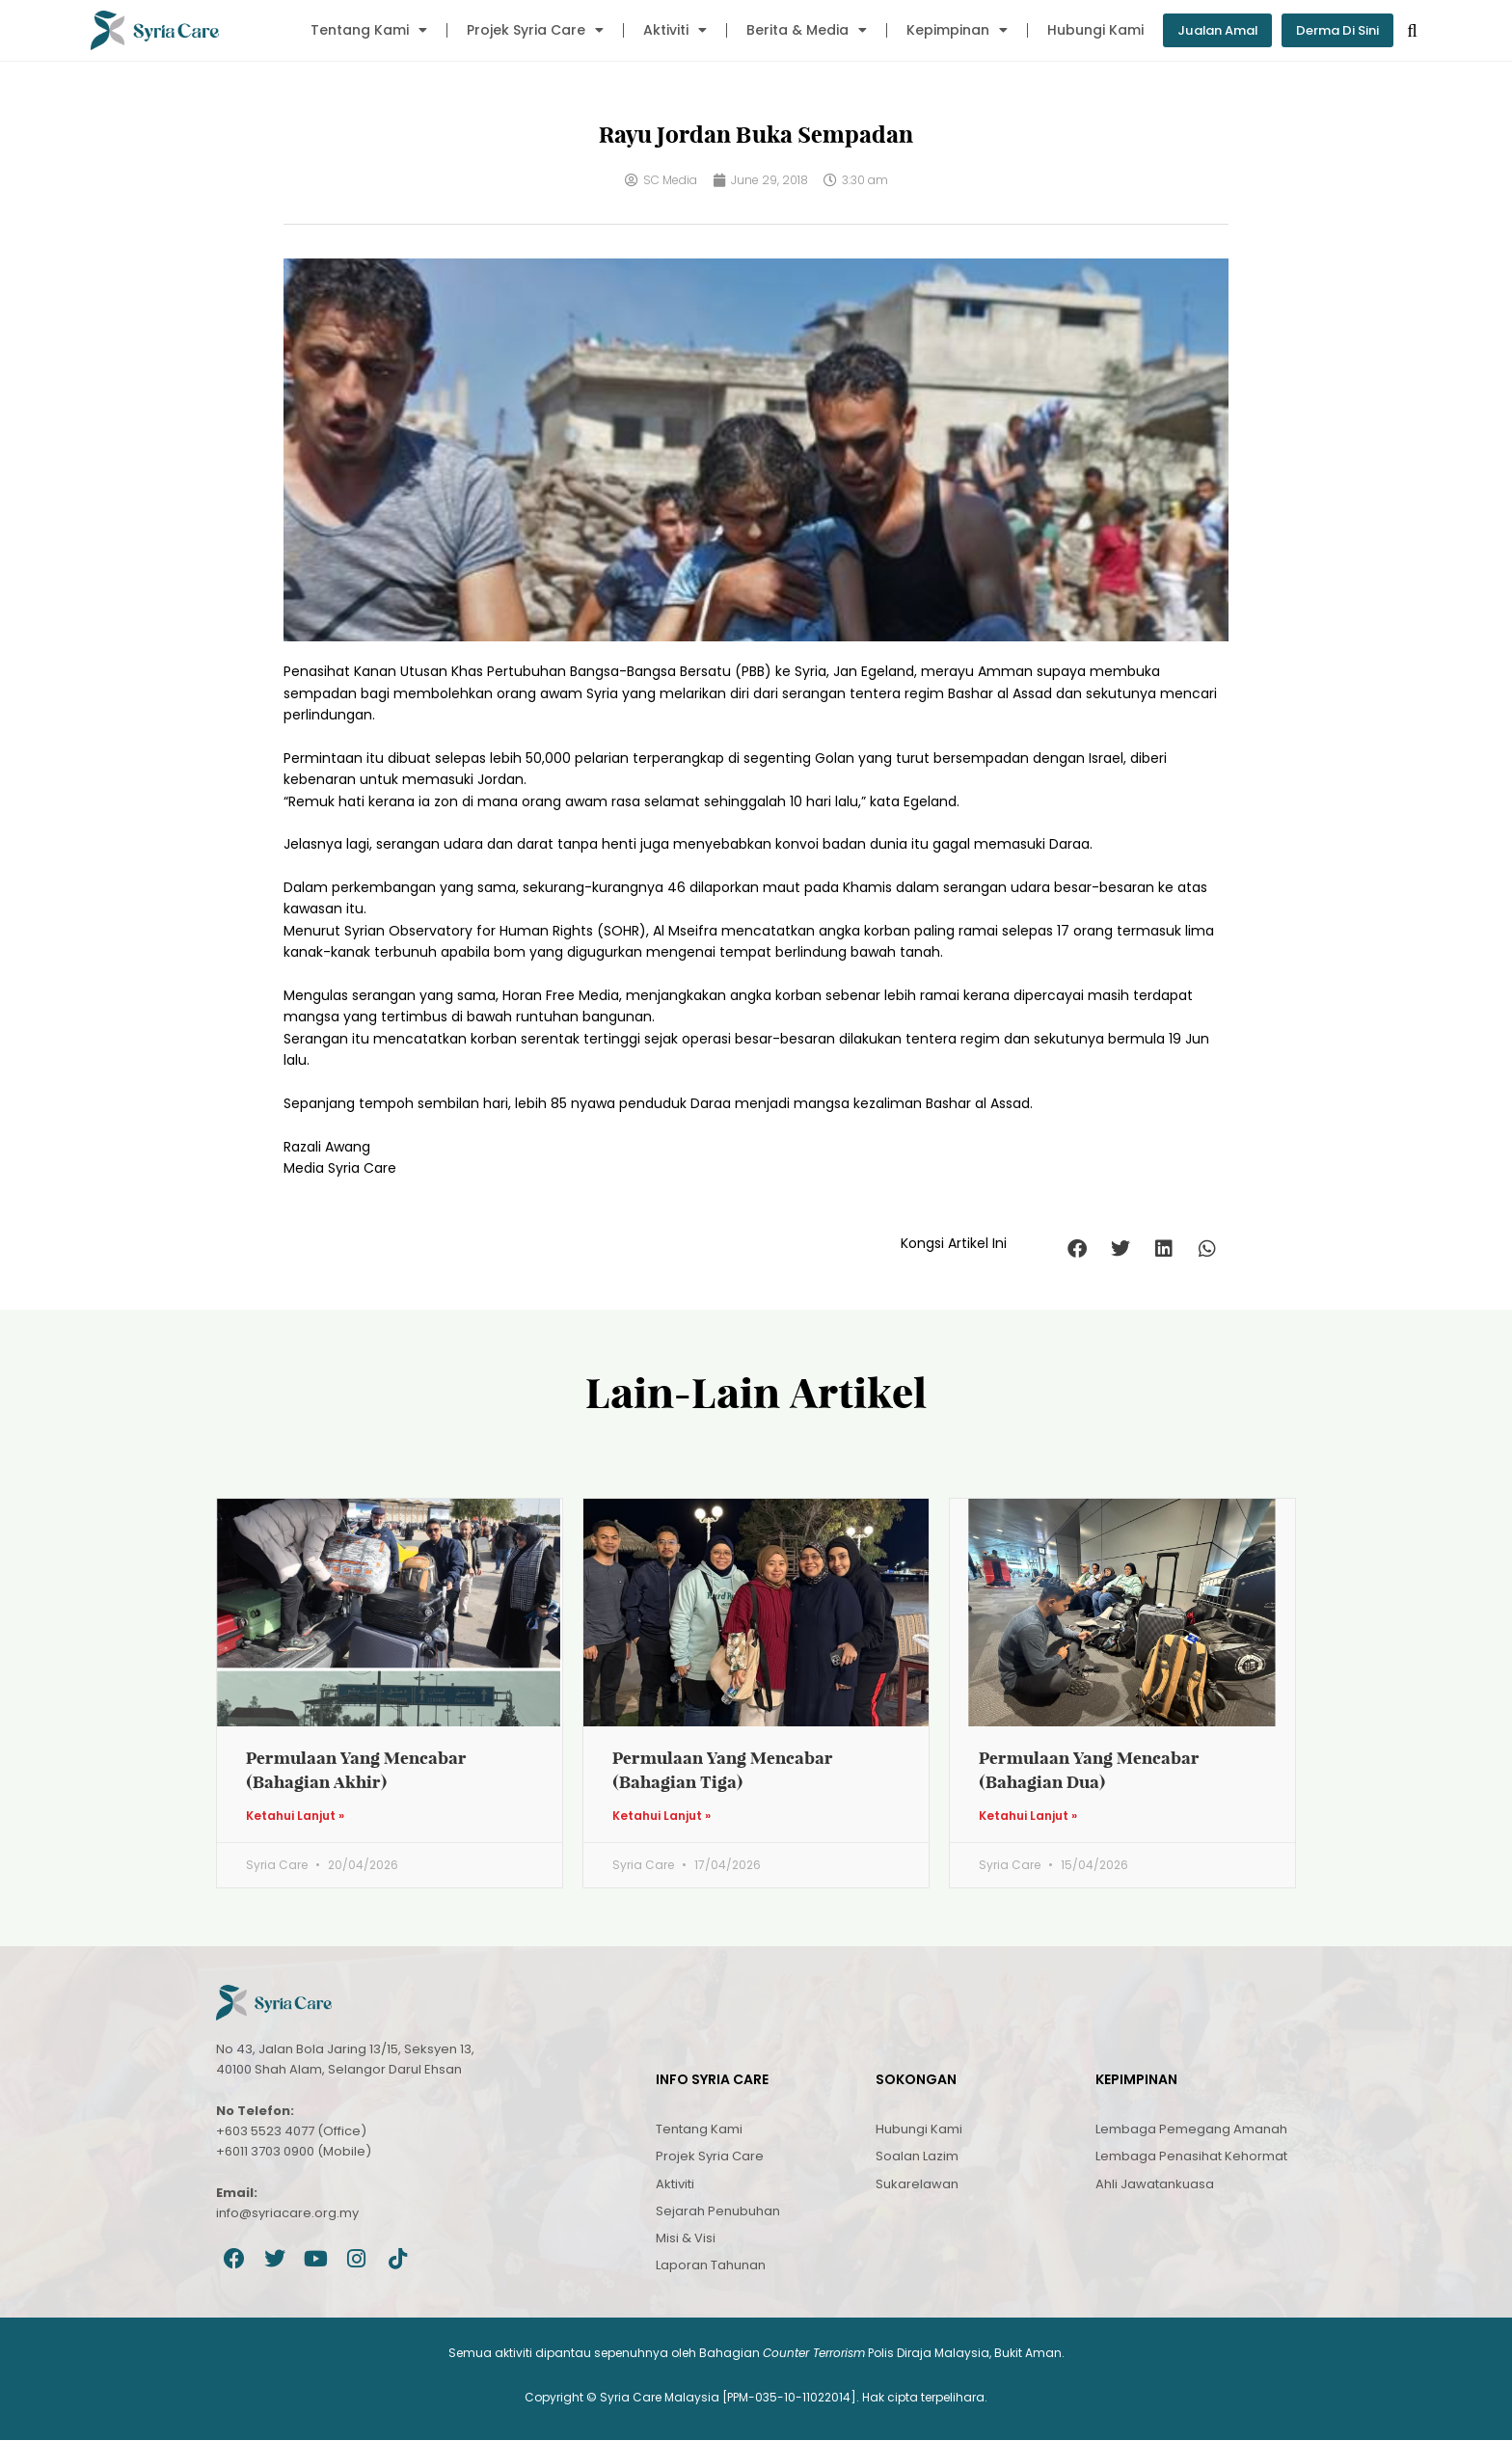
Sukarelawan (917, 2185)
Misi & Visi (686, 2239)
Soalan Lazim (917, 2157)
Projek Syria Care (520, 30)
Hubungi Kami (1081, 30)
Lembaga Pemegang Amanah (1191, 2130)
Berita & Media (792, 30)
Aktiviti (660, 30)
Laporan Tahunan (711, 2266)
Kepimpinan (942, 30)
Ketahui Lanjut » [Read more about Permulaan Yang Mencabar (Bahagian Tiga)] (661, 1817)
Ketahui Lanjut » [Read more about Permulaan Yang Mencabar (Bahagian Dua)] (1028, 1817)
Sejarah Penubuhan (718, 2212)
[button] (1076, 1249)
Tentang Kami (354, 30)
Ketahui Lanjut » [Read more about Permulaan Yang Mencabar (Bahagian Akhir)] (295, 1817)
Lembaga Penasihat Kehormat (1191, 2157)
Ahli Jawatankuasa (1154, 2185)
